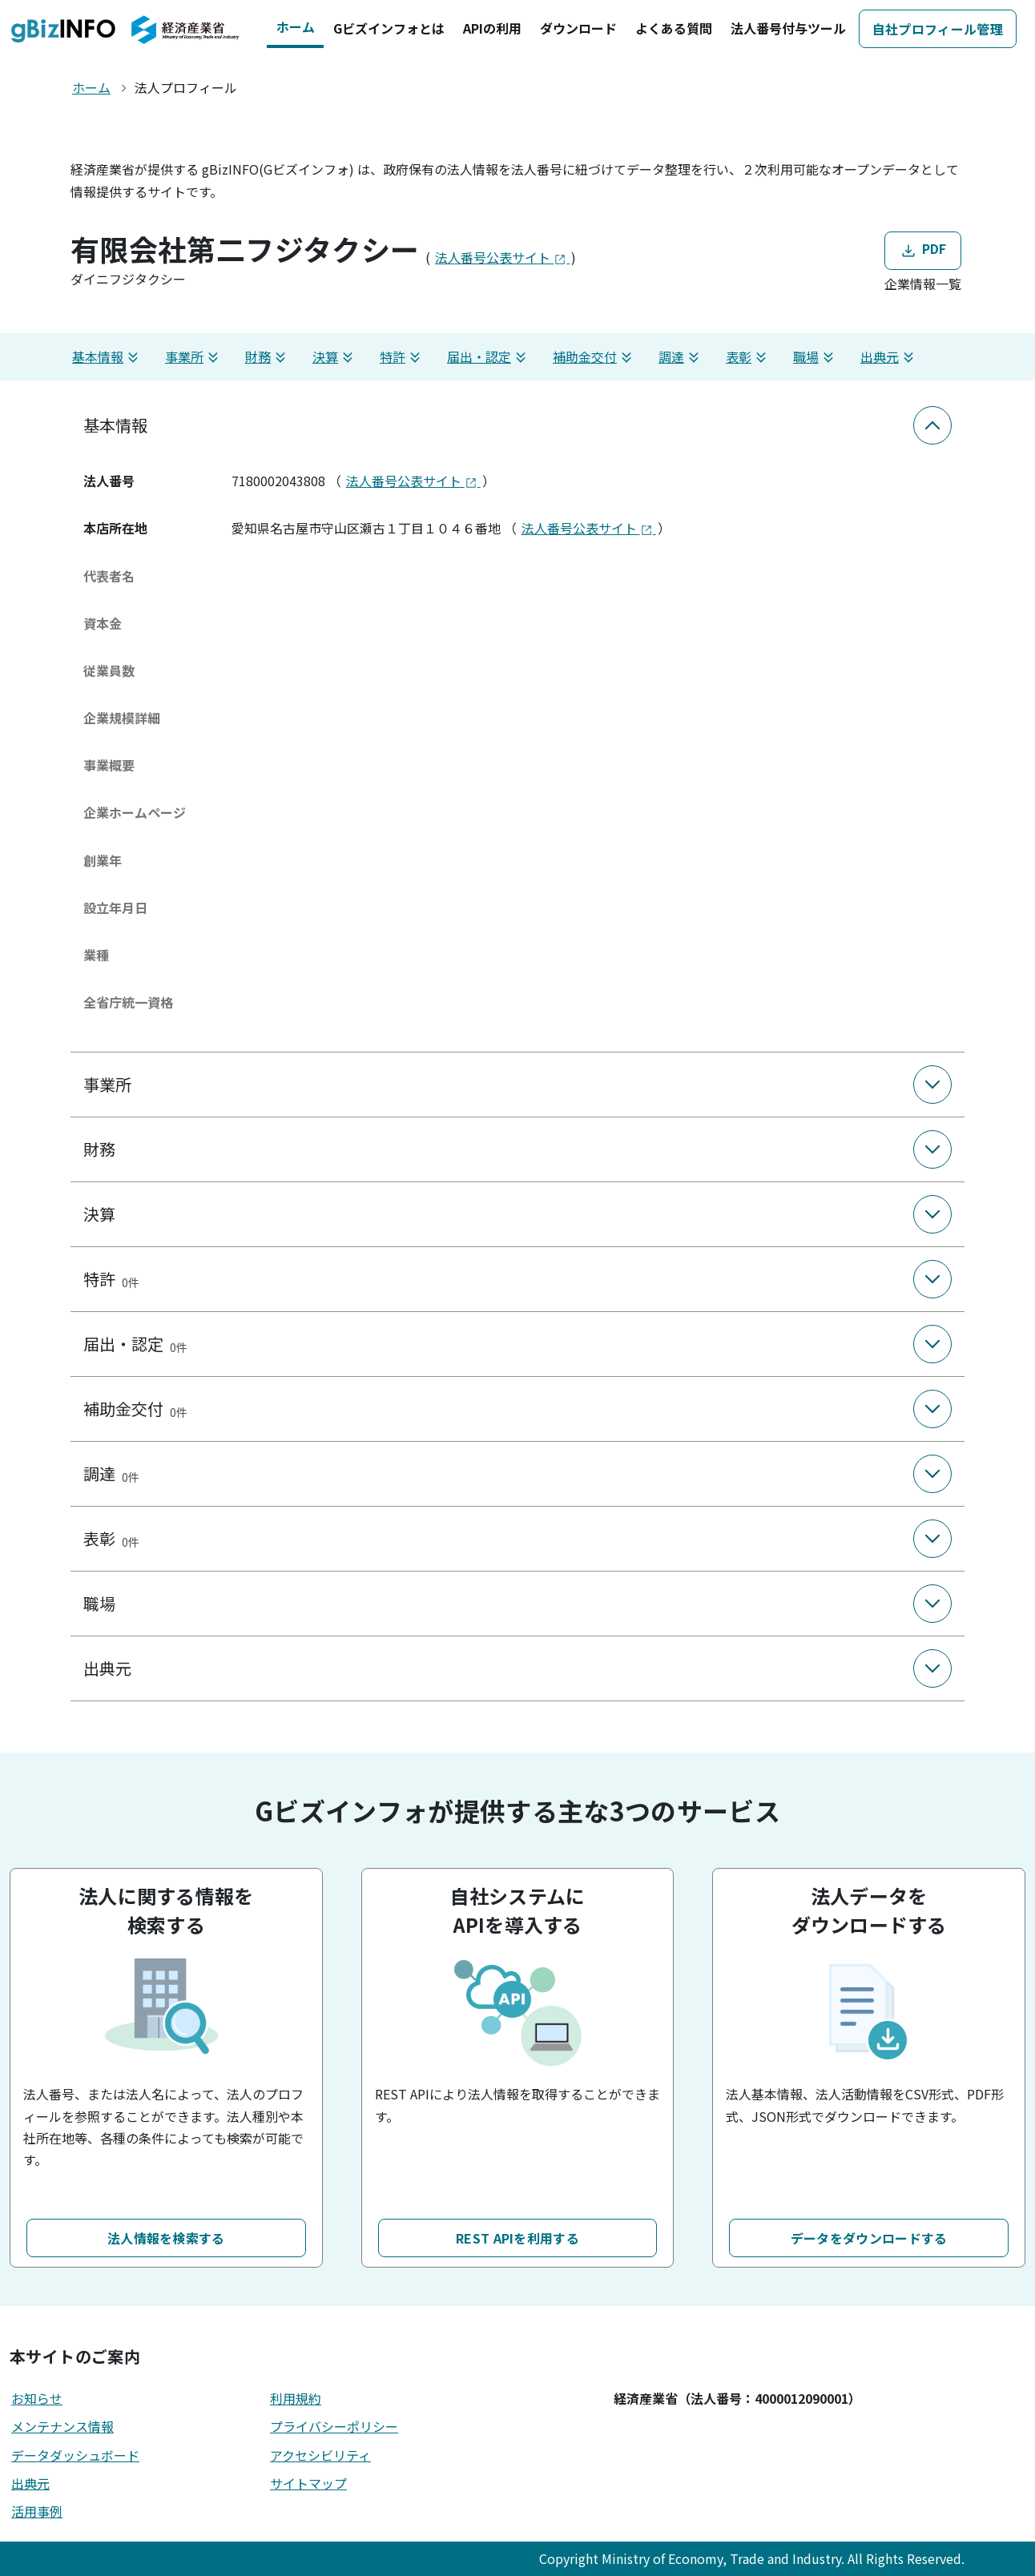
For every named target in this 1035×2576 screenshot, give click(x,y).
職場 (815, 357)
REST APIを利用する (517, 2238)
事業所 (194, 357)
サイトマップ (308, 2483)
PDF (922, 249)
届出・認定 (488, 357)
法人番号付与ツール (788, 28)
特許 (402, 357)
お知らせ (36, 2398)
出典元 (889, 357)
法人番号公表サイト (502, 257)
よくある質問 (673, 28)
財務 (267, 357)
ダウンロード (578, 28)
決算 (334, 357)
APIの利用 (492, 28)
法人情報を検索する (166, 2238)
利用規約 (295, 2398)
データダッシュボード (75, 2455)
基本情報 (107, 357)
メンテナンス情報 (62, 2426)
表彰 (748, 357)
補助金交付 (594, 357)
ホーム (295, 26)
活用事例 (36, 2511)
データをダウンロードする (869, 2238)
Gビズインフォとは (389, 28)
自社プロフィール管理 (937, 28)
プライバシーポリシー (334, 2426)
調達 (680, 357)
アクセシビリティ (320, 2455)
